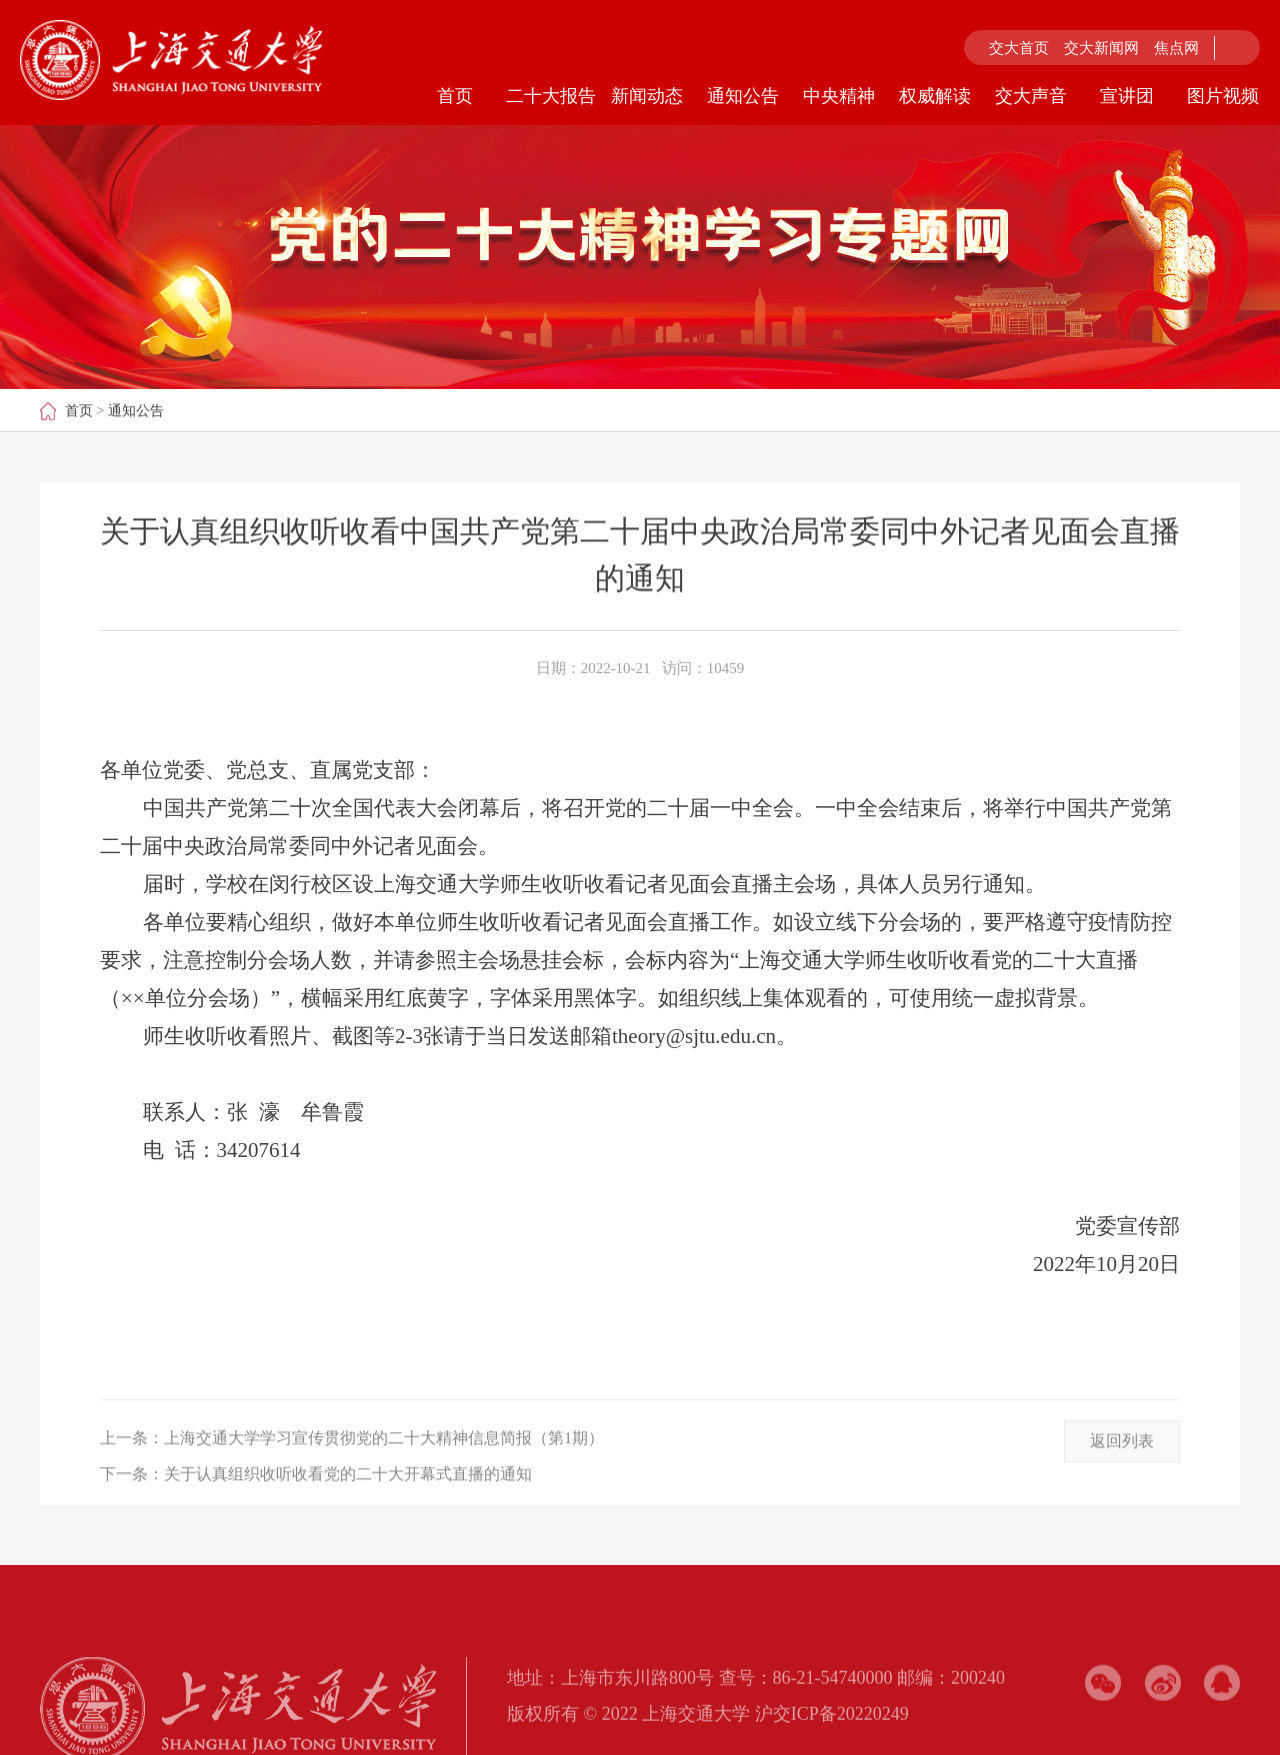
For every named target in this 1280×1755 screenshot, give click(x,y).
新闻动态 (647, 96)
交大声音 (1031, 96)
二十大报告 (551, 96)
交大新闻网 (1101, 48)
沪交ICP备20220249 (832, 1739)
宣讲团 (1127, 96)
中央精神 (839, 96)
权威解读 (935, 96)
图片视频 (1223, 96)
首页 (455, 96)
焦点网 (1176, 48)
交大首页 (1019, 48)
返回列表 (1122, 1473)
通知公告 (743, 96)
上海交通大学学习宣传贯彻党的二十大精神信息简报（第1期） (384, 1470)
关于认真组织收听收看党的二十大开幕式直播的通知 (348, 1506)
